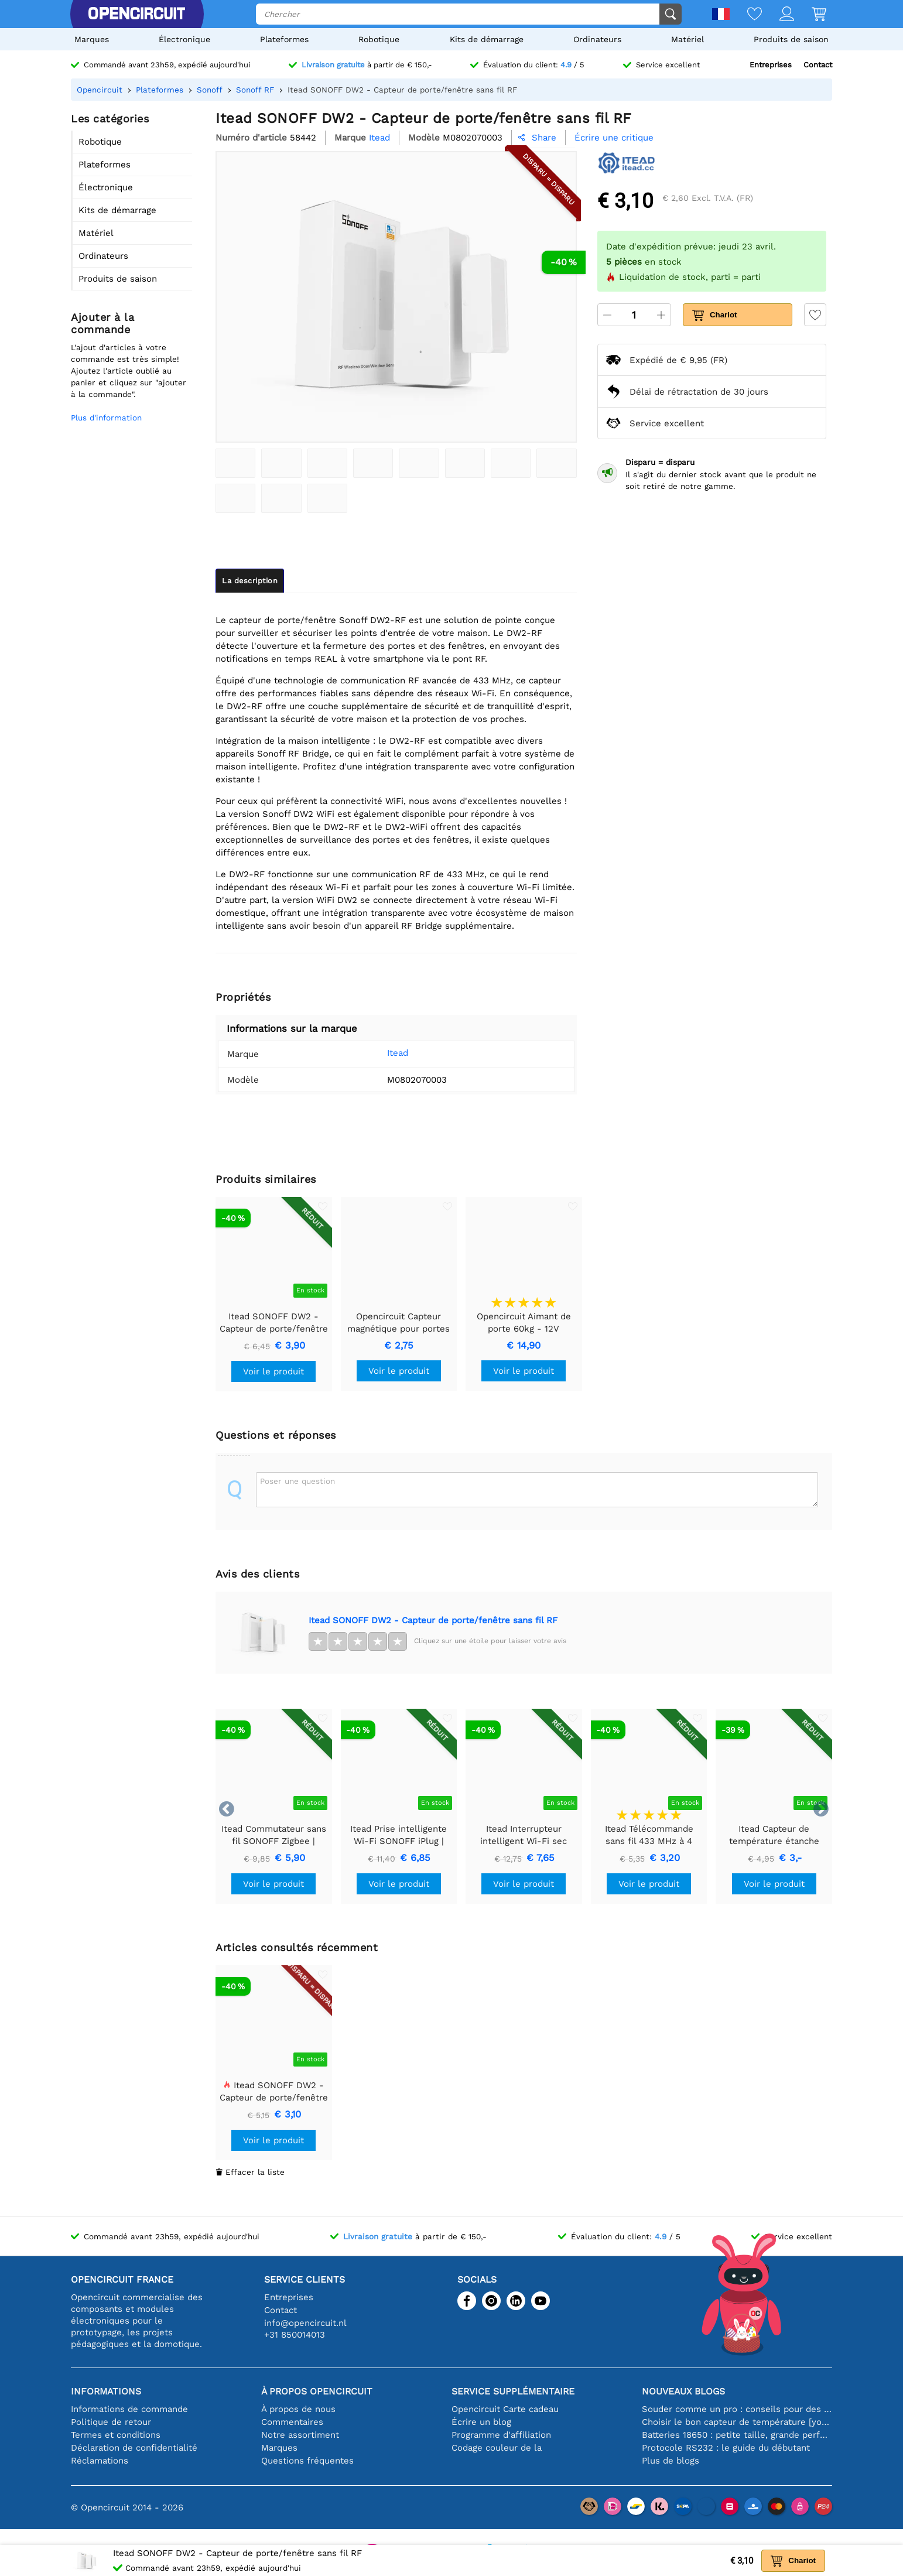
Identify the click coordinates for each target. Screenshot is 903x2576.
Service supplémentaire (513, 2391)
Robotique (378, 39)
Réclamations (99, 2460)
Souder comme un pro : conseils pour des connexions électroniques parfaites (737, 2409)
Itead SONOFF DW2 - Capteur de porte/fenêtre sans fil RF (433, 1620)
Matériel (687, 39)
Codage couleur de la (497, 2447)
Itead (397, 1053)
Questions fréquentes (307, 2460)
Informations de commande (129, 2409)
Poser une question (297, 1481)
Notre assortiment (300, 2435)
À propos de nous (298, 2409)
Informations (106, 2391)
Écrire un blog (481, 2422)
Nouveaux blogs (683, 2391)
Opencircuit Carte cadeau (505, 2409)
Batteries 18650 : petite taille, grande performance (737, 2435)
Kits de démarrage (487, 39)
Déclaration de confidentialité (134, 2447)
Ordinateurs (597, 39)
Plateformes (284, 39)
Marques (91, 39)
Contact (817, 64)
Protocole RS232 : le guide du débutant (726, 2447)
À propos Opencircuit (316, 2391)
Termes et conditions (115, 2435)
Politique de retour (111, 2422)
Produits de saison (791, 39)
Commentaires (292, 2422)
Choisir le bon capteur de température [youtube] (737, 2422)
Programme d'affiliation (501, 2435)
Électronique (184, 39)
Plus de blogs (670, 2460)
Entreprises (771, 64)
